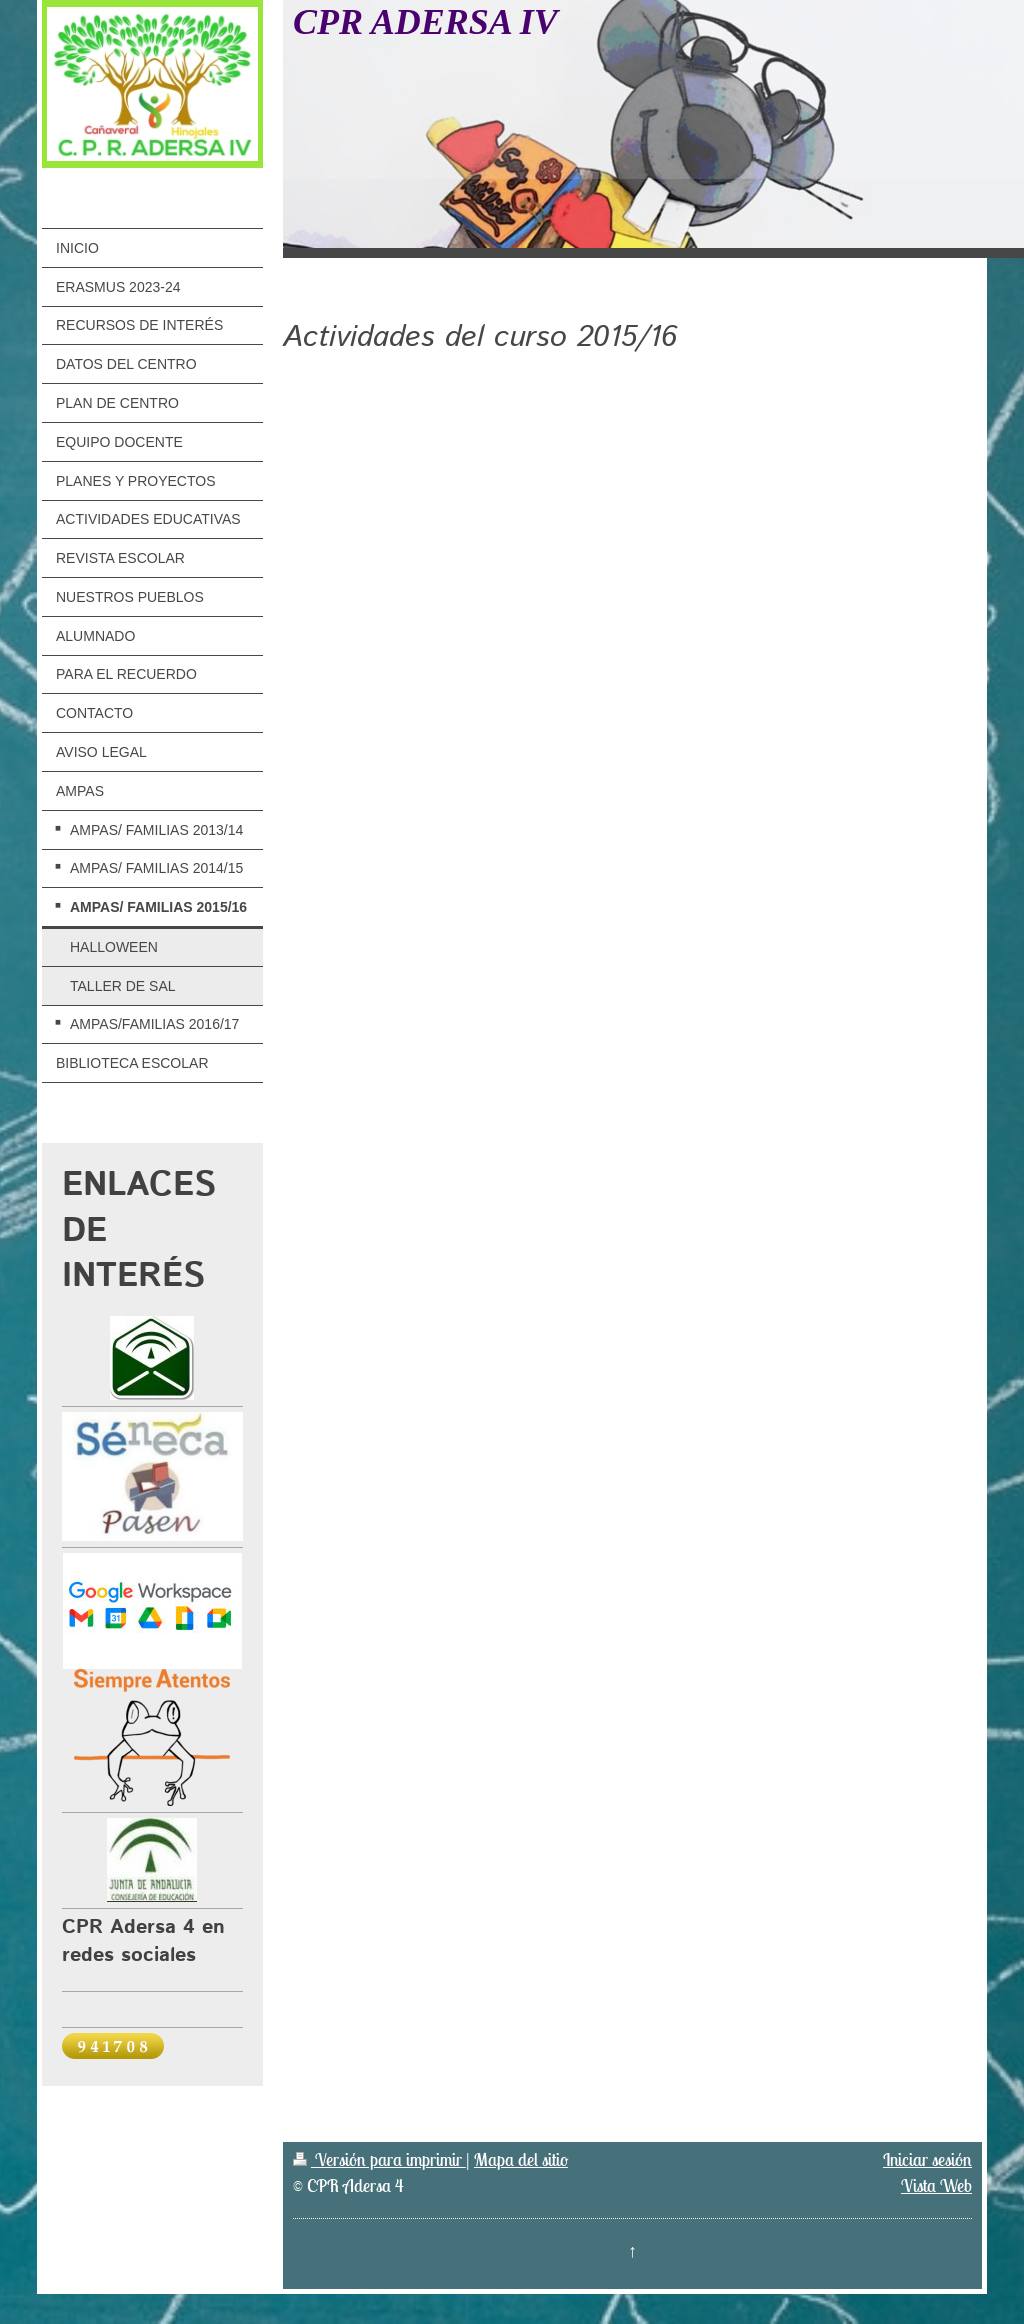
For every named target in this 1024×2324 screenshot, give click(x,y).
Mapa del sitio (521, 2159)
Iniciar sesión (927, 2159)
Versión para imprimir (379, 2159)
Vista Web (936, 2185)
